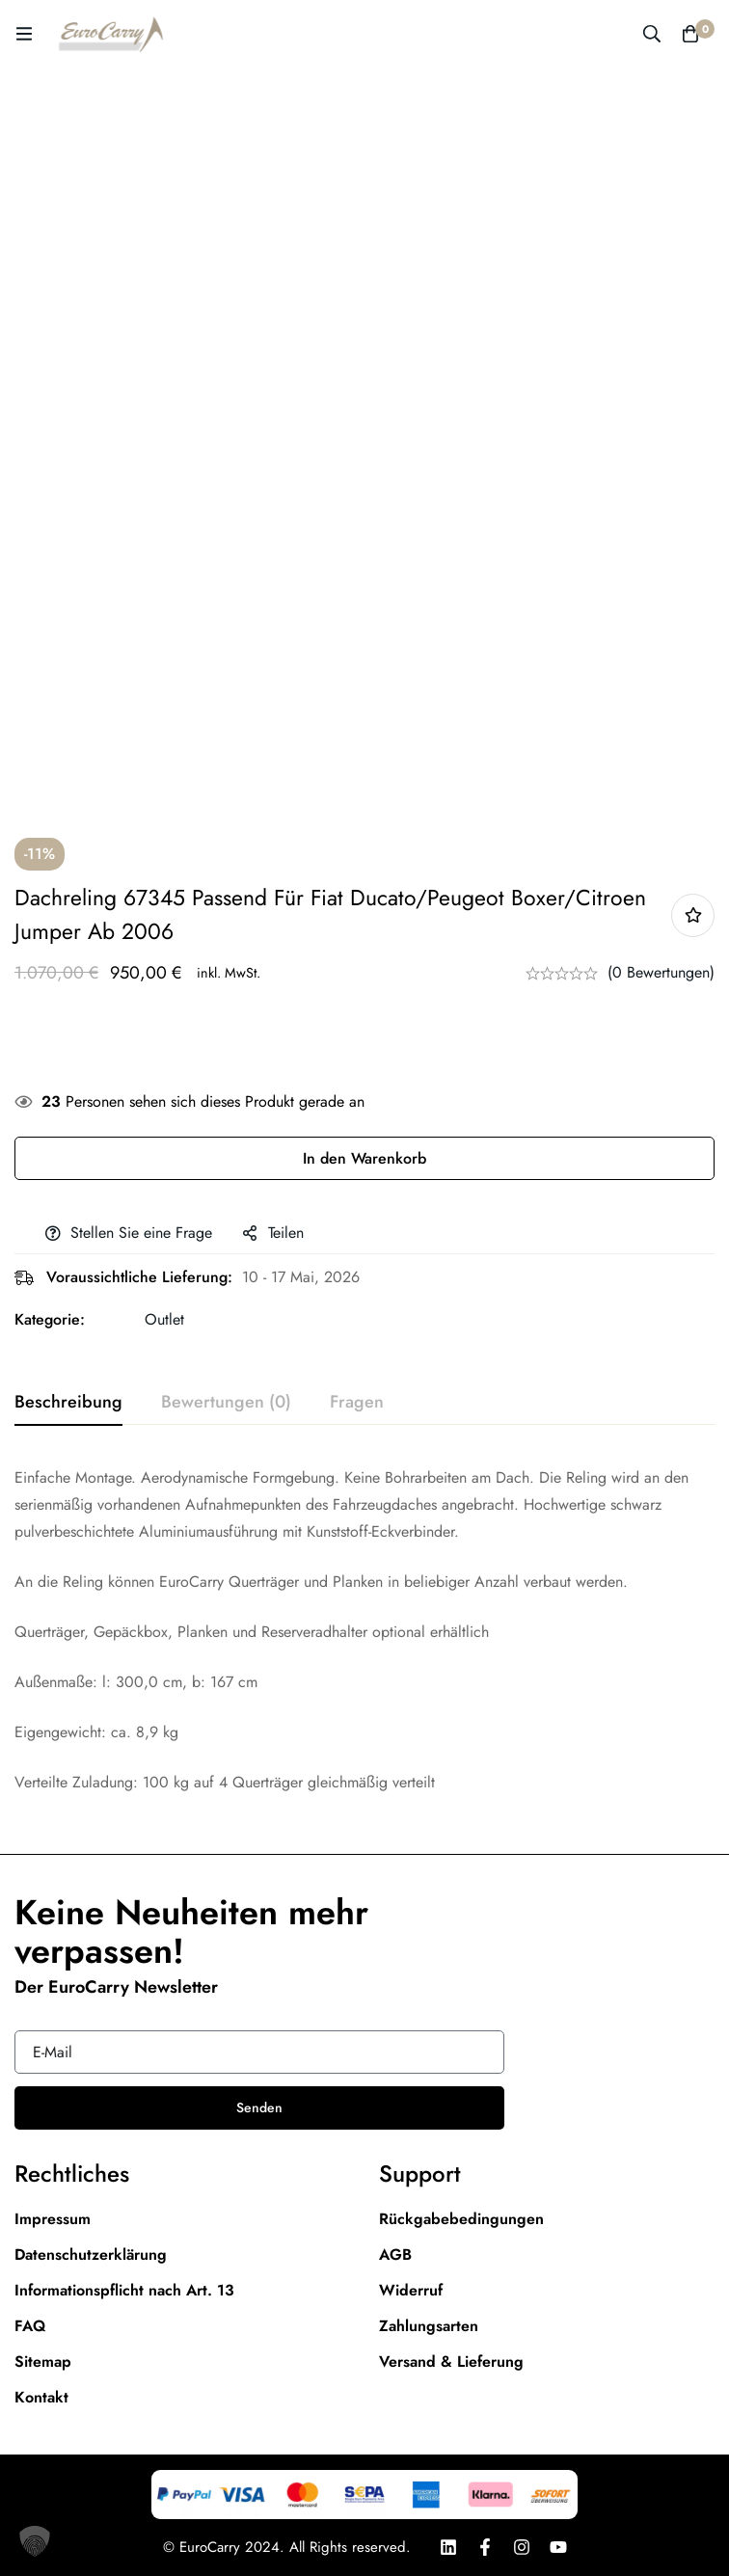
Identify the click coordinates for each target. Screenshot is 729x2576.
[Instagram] (521, 2547)
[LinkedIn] (448, 2547)
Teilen (286, 1232)
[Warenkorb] (690, 33)
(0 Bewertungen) (661, 972)
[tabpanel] (364, 1630)
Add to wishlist (693, 915)
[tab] (68, 1403)
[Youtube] (558, 2547)
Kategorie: (49, 1319)
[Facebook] (485, 2547)
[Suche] (652, 33)
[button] (34, 2541)
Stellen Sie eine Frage (141, 1232)
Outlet (164, 1319)
